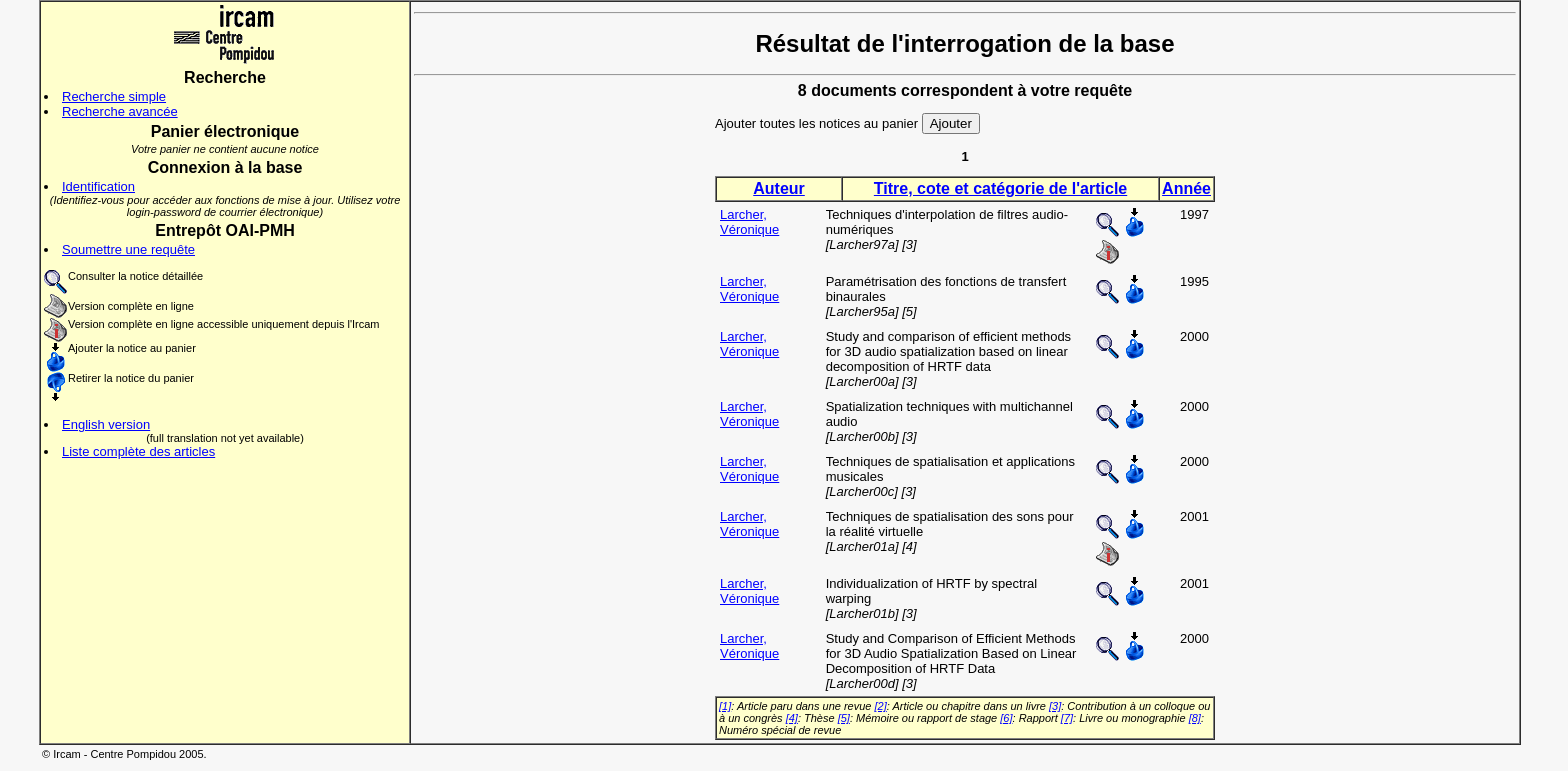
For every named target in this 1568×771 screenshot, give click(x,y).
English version (106, 424)
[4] (792, 718)
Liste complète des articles (138, 451)
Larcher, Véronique (749, 222)
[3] (1055, 706)
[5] (844, 718)
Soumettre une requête (128, 249)
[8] (1195, 718)
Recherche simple (114, 96)
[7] (1067, 718)
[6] (1006, 718)
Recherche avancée (120, 111)
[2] (881, 706)
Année (1186, 188)
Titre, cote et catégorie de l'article (1000, 188)
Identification (98, 186)
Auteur (779, 188)
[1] (725, 706)
